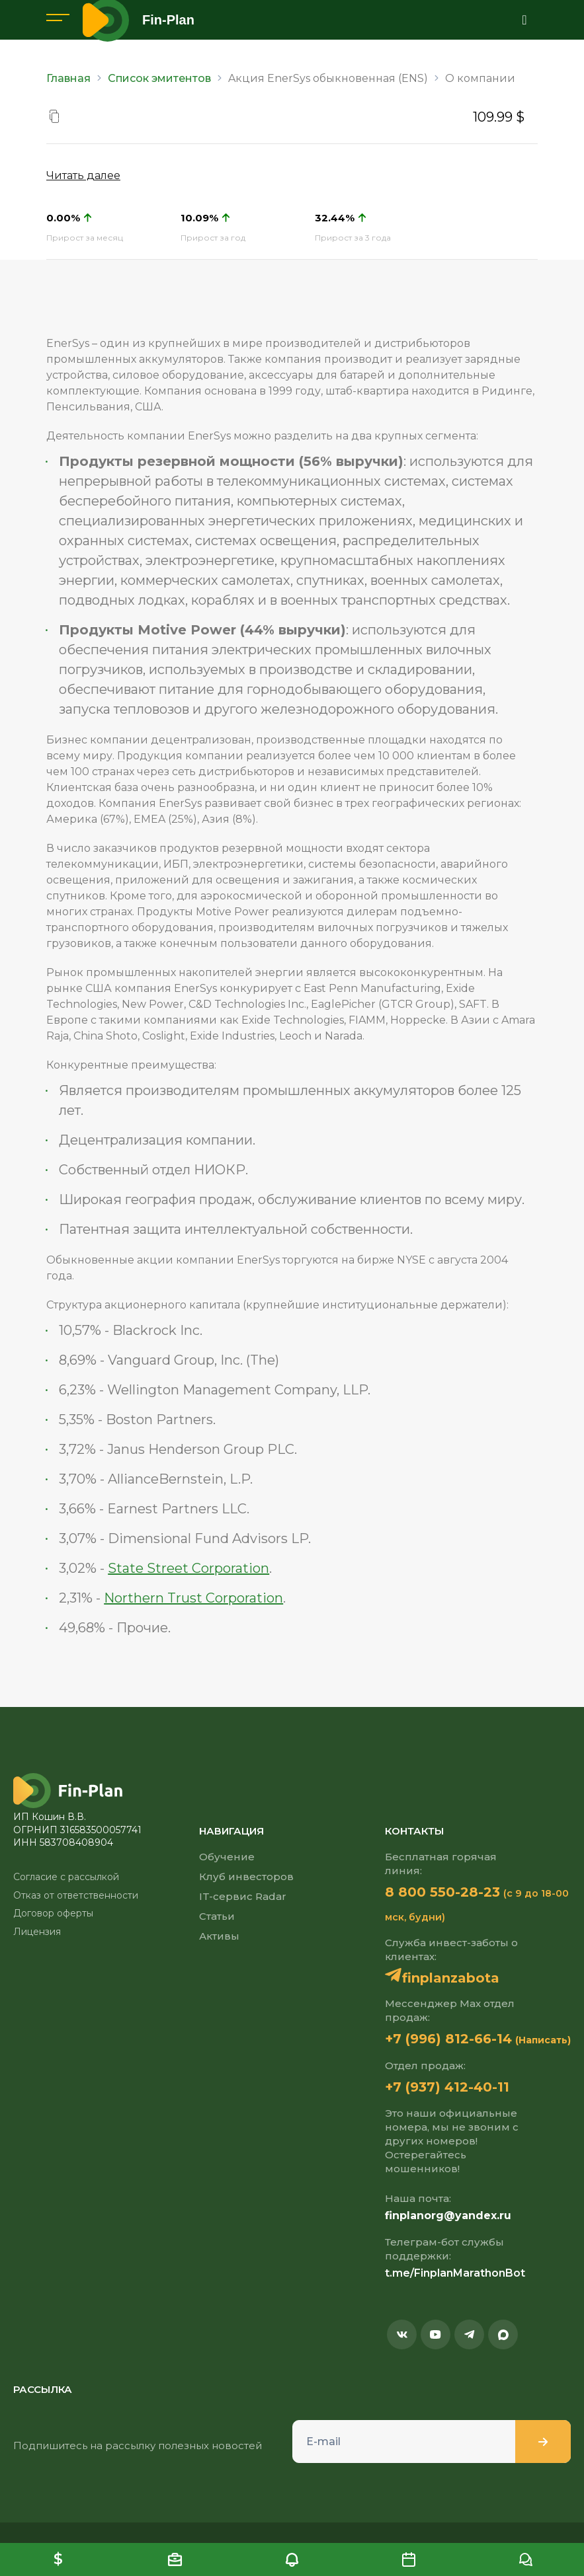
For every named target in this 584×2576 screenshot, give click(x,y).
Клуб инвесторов (246, 1876)
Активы (219, 1936)
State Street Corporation (188, 1568)
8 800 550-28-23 (442, 1892)
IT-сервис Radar (242, 1896)
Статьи (217, 1916)
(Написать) (543, 2040)
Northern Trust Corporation (193, 1598)
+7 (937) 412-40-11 (447, 2087)
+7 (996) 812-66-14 (448, 2039)
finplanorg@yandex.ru (448, 2215)
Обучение (227, 1856)
